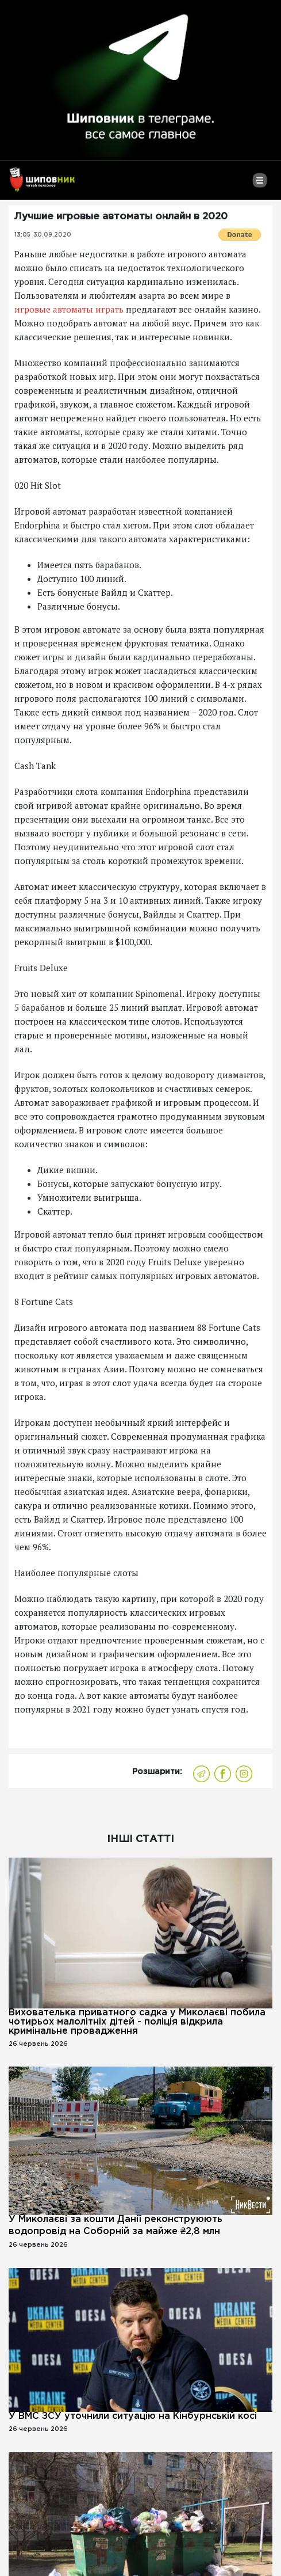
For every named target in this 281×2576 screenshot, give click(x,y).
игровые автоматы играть (69, 309)
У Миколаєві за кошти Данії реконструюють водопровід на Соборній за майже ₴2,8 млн (115, 2225)
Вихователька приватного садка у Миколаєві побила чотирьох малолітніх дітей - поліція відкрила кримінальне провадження (137, 2021)
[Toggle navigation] (259, 185)
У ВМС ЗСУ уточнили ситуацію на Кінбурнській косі (133, 2416)
